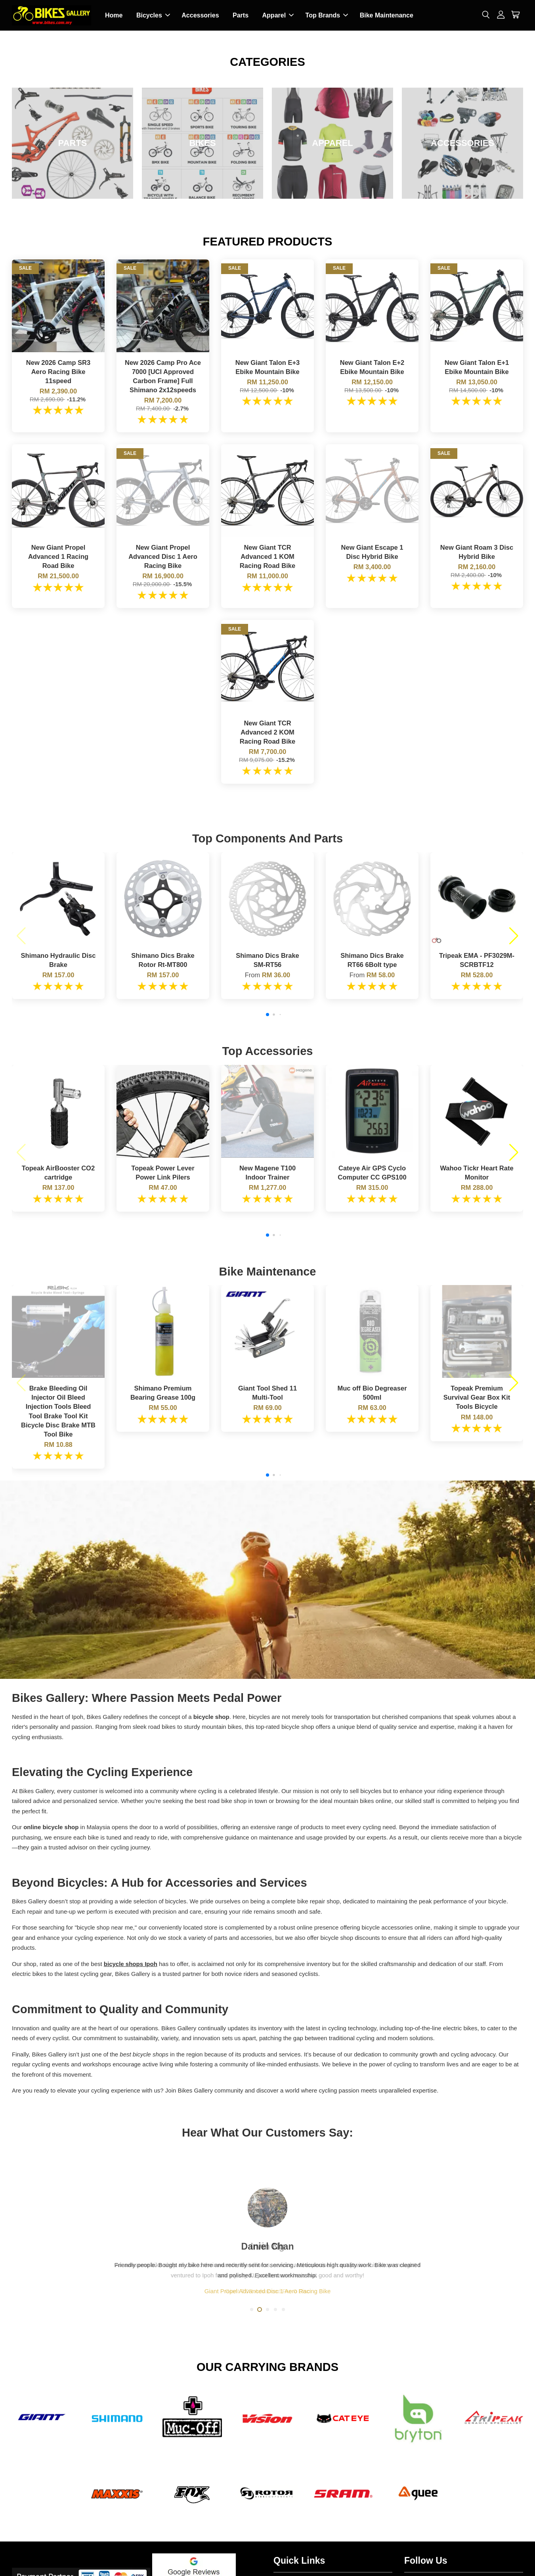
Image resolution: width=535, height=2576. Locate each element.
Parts (240, 15)
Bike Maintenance (386, 15)
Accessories (200, 15)
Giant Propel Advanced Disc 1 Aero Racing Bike (267, 2291)
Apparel (278, 15)
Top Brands (327, 15)
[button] (21, 936)
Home (113, 15)
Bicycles (153, 15)
